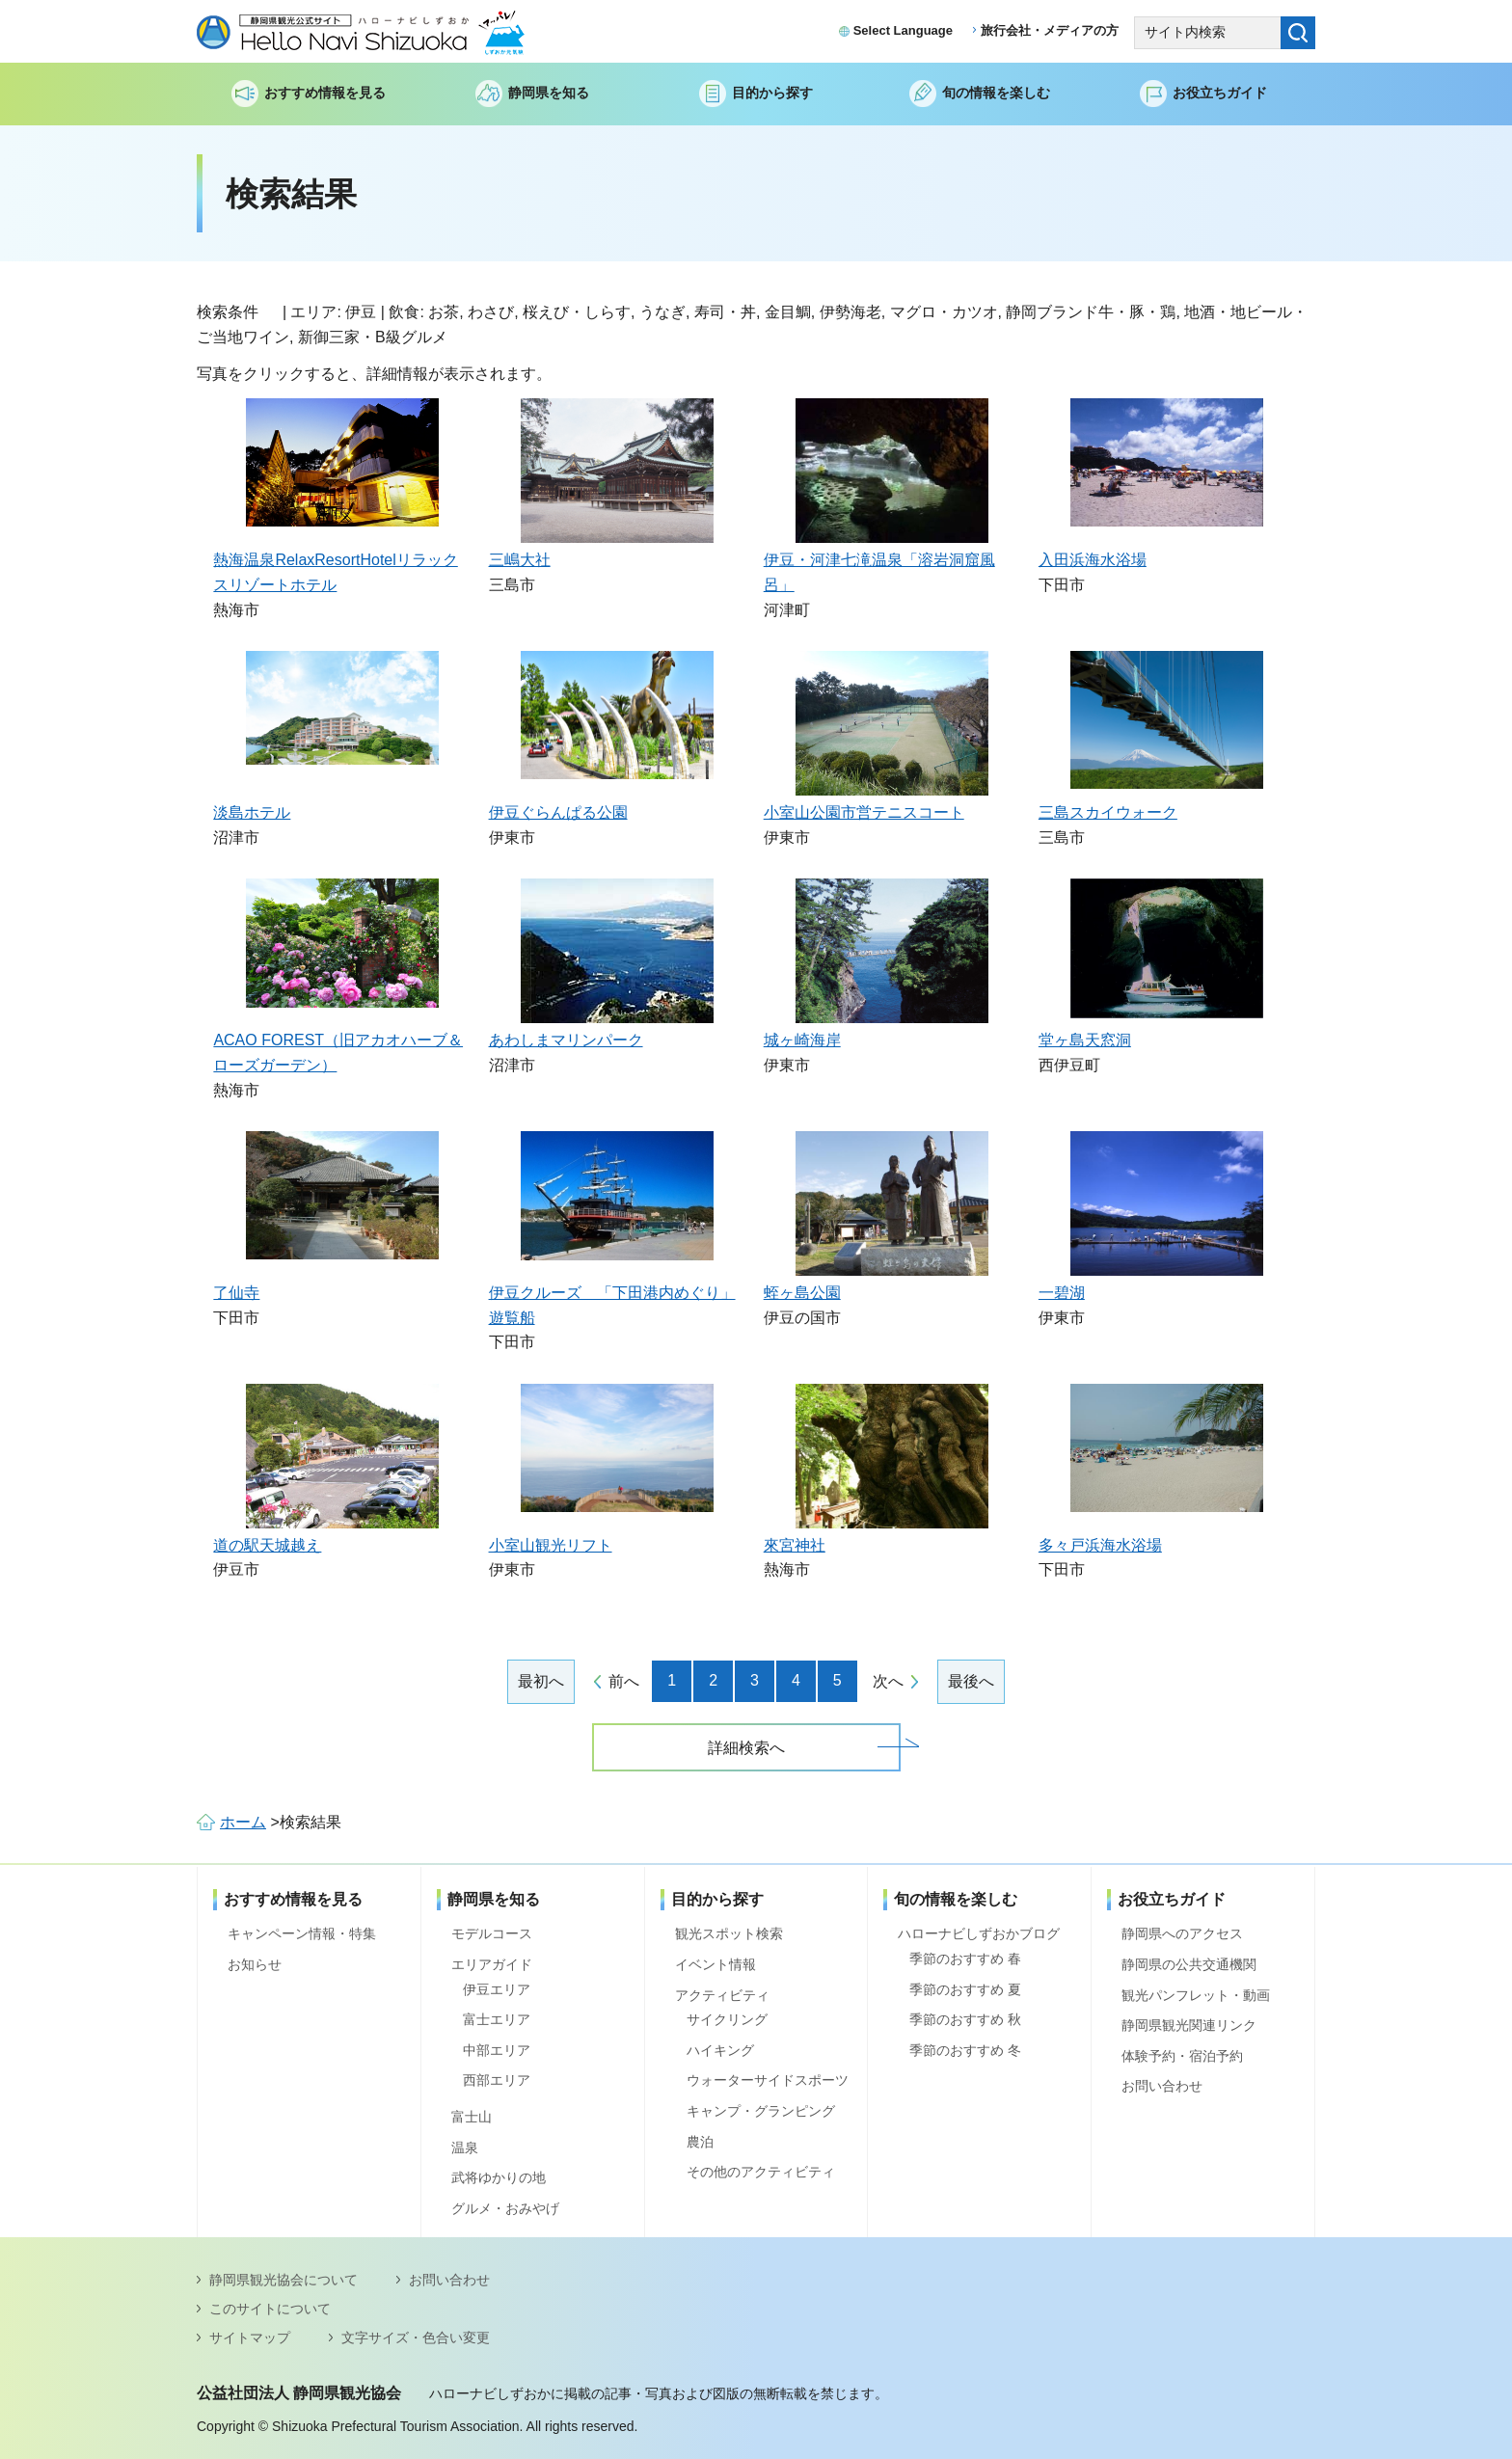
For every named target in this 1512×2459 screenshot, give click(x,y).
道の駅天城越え (267, 1545)
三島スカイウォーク (1108, 812)
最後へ (971, 1681)
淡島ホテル (251, 812)
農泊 (700, 2141)
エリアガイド (491, 1964)
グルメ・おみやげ (505, 2208)
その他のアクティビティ (761, 2171)
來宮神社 (794, 1545)
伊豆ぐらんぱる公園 (558, 812)
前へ (623, 1681)
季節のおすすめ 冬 (965, 2050)
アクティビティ (722, 1995)
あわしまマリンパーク (566, 1040)
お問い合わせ (1161, 2086)
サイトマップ (249, 2337)
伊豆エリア (496, 1989)
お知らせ (255, 1964)
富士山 (471, 2116)
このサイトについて (270, 2308)
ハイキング (720, 2050)
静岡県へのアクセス (1182, 1933)
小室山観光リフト (550, 1545)
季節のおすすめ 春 (965, 1958)
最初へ (541, 1681)
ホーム (243, 1822)
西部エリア (496, 2080)
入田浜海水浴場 (1093, 560)
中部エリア (496, 2050)
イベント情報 (715, 1964)
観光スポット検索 (729, 1933)
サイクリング (727, 2019)
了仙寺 (236, 1292)
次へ (888, 1681)
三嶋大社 (520, 560)
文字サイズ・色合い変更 (415, 2337)
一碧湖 (1062, 1292)
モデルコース (491, 1933)
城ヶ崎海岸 (802, 1040)
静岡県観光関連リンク (1188, 2025)
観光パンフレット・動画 (1195, 1995)
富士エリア (496, 2019)
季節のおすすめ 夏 (965, 1989)
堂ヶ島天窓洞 (1085, 1040)
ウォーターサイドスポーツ (768, 2080)
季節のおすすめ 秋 (965, 2019)
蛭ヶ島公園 (802, 1292)
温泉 (464, 2147)
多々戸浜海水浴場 (1100, 1545)
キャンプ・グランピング (761, 2111)
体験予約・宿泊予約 (1182, 2056)
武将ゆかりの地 (498, 2177)
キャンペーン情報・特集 (302, 1933)
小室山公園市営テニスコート (864, 812)
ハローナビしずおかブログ (979, 1933)
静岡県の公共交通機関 (1188, 1964)
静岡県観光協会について (283, 2279)
